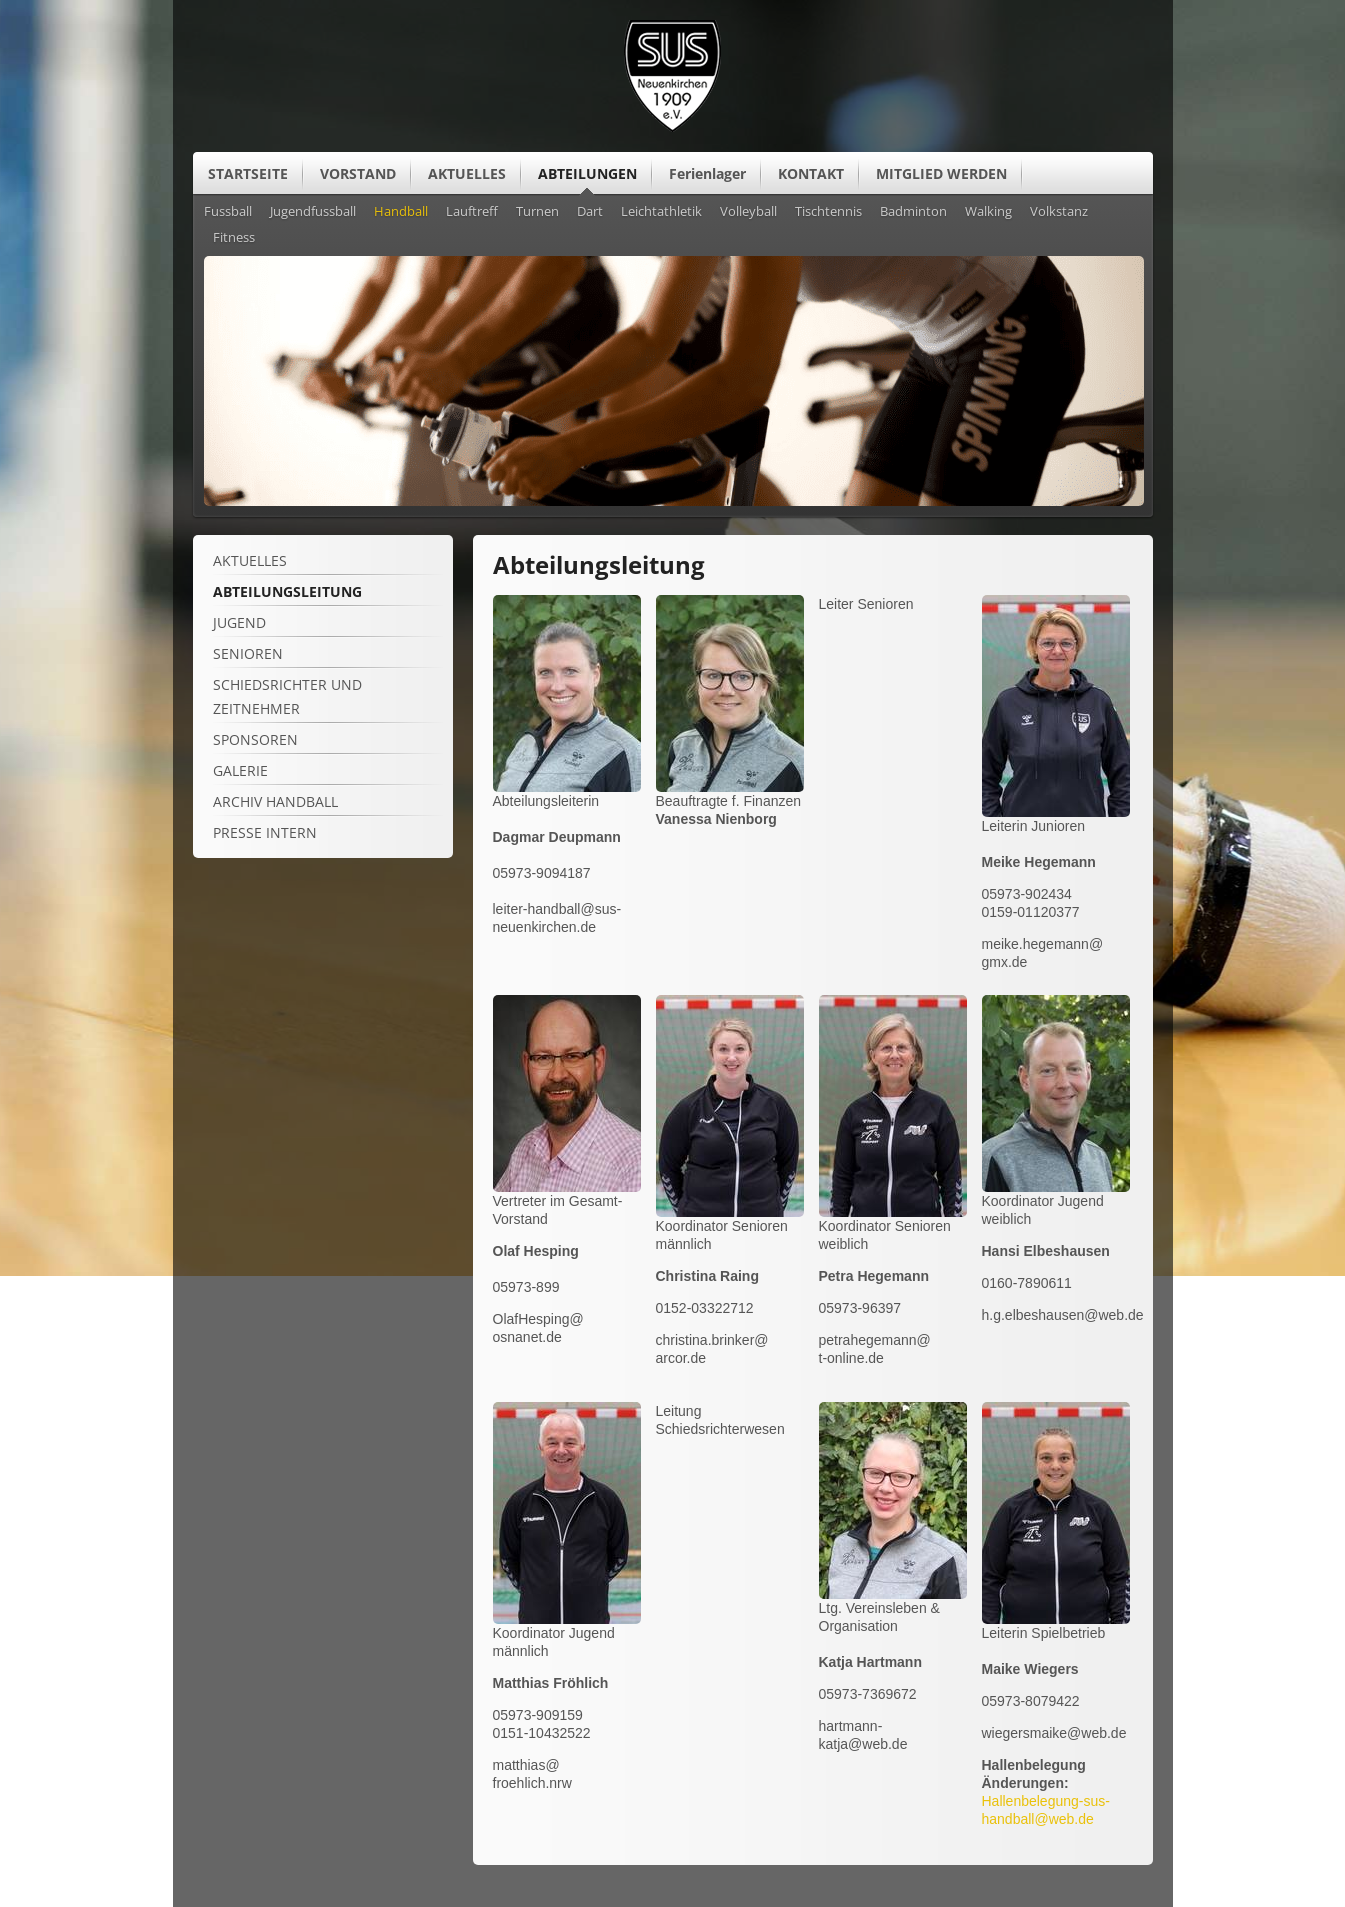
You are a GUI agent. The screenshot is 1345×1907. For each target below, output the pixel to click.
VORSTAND (358, 173)
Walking (988, 212)
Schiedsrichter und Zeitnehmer (287, 696)
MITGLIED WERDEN (941, 173)
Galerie (240, 770)
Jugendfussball (313, 212)
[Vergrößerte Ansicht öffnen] (567, 787)
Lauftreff (472, 212)
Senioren (248, 653)
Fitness (234, 238)
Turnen (537, 212)
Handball (401, 212)
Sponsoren (255, 739)
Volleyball (748, 212)
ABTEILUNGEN (587, 173)
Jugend (239, 622)
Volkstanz (1059, 212)
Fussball (228, 212)
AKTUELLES (467, 173)
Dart (590, 212)
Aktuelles (250, 560)
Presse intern (265, 832)
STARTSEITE (248, 173)
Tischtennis (828, 212)
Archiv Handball (275, 801)
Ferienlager (707, 173)
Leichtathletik (661, 212)
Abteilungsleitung (287, 591)
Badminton (913, 212)
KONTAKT (811, 173)
